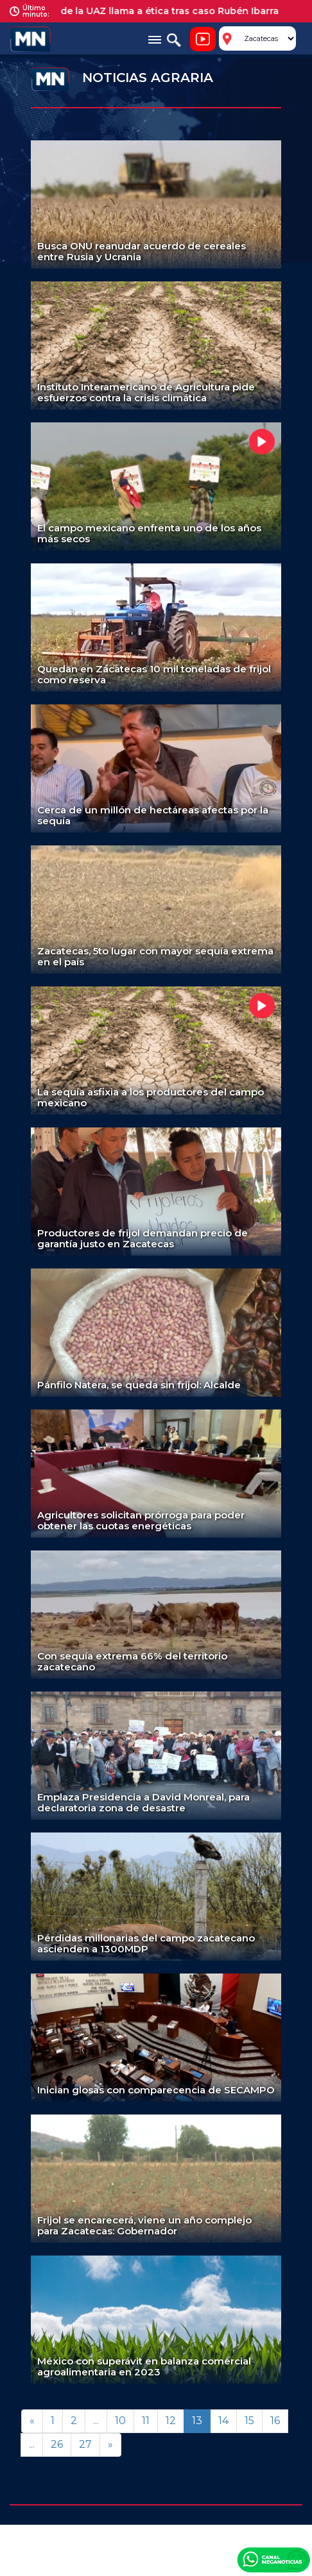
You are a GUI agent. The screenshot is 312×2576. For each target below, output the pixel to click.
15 (249, 2420)
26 (57, 2444)
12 (171, 2420)
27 (85, 2444)
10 (120, 2420)
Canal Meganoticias (273, 2559)
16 (275, 2420)
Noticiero (203, 39)
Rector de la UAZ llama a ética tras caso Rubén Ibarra (159, 11)
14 (223, 2420)
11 (146, 2420)
